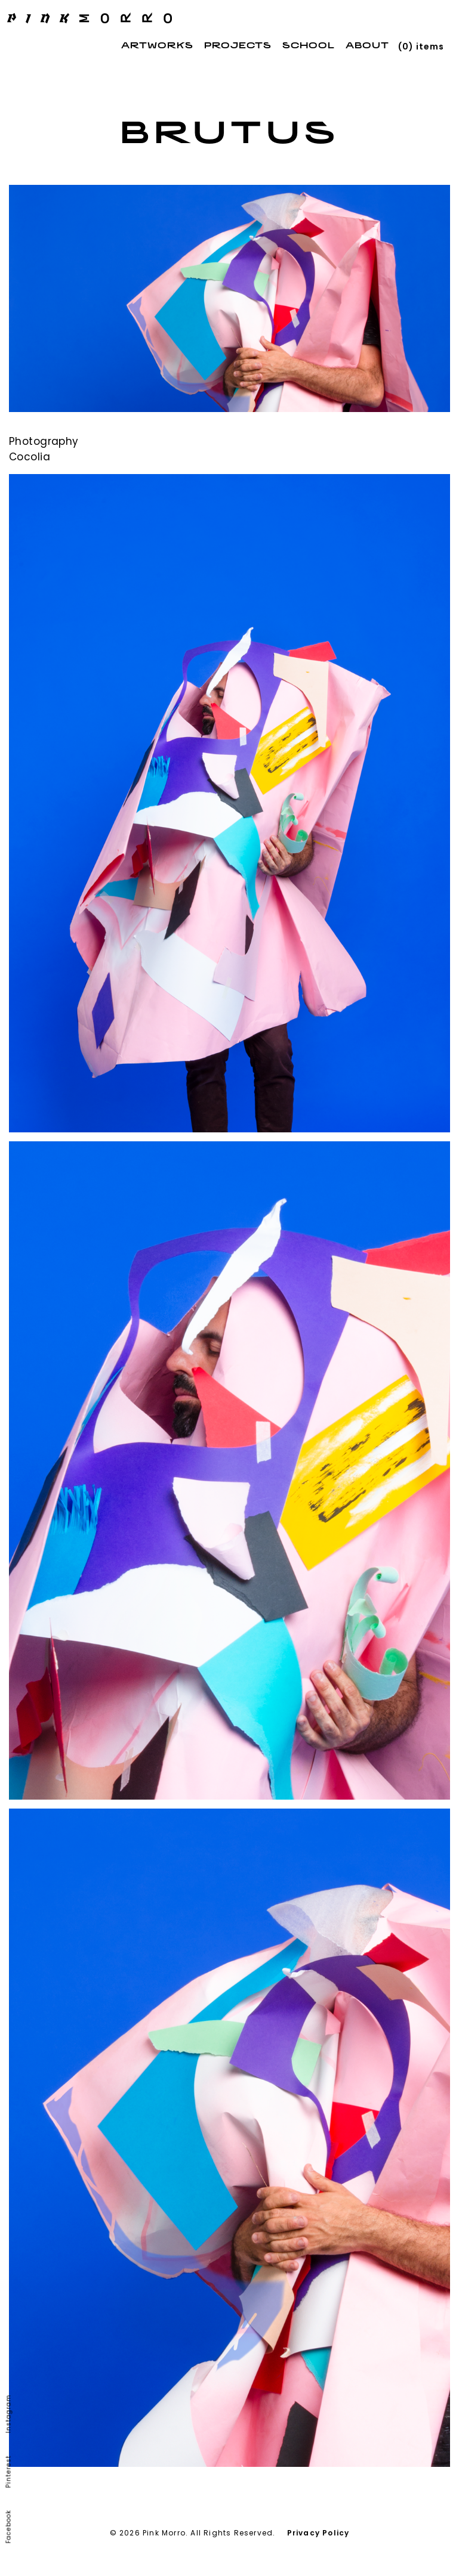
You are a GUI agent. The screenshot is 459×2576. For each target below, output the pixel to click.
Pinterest (8, 2472)
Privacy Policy (318, 2533)
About (367, 46)
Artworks (157, 46)
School (308, 46)
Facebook (8, 2527)
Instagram (8, 2414)
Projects (238, 46)
